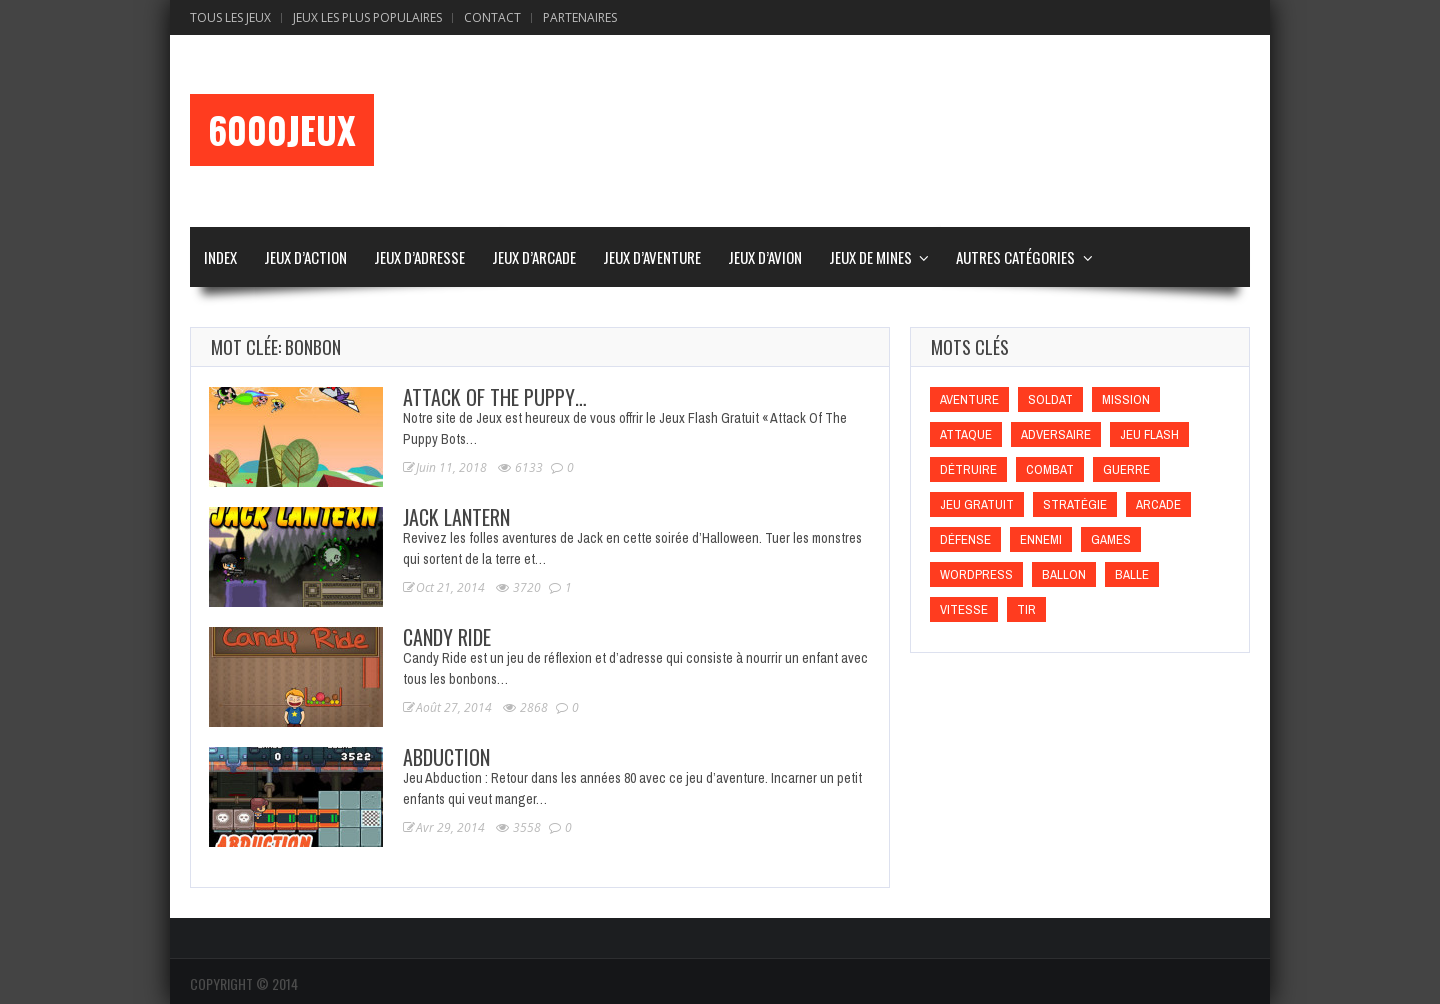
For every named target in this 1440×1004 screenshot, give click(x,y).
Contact (492, 17)
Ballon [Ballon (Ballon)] (1064, 574)
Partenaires (580, 17)
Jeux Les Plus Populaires (367, 17)
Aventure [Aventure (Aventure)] (969, 399)
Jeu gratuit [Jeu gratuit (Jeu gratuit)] (977, 504)
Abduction (446, 757)
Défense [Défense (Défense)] (965, 539)
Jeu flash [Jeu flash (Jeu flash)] (1149, 434)
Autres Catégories (1015, 257)
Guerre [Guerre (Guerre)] (1126, 469)
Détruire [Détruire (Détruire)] (968, 469)
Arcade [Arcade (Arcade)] (1158, 504)
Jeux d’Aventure (652, 257)
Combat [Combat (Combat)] (1050, 469)
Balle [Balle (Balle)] (1132, 574)
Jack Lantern (456, 517)
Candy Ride (447, 637)
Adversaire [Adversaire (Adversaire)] (1056, 434)
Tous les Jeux (230, 17)
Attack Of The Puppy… (495, 397)
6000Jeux (282, 130)
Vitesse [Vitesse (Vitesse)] (964, 609)
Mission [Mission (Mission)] (1126, 399)
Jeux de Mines (870, 257)
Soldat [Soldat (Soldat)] (1050, 399)
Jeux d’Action (305, 257)
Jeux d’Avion (765, 257)
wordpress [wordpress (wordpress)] (976, 574)
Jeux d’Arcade (534, 257)
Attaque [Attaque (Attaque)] (966, 434)
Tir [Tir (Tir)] (1026, 609)
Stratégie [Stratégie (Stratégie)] (1075, 504)
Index (220, 257)
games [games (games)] (1111, 539)
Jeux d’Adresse (419, 257)
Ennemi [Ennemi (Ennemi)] (1041, 539)
